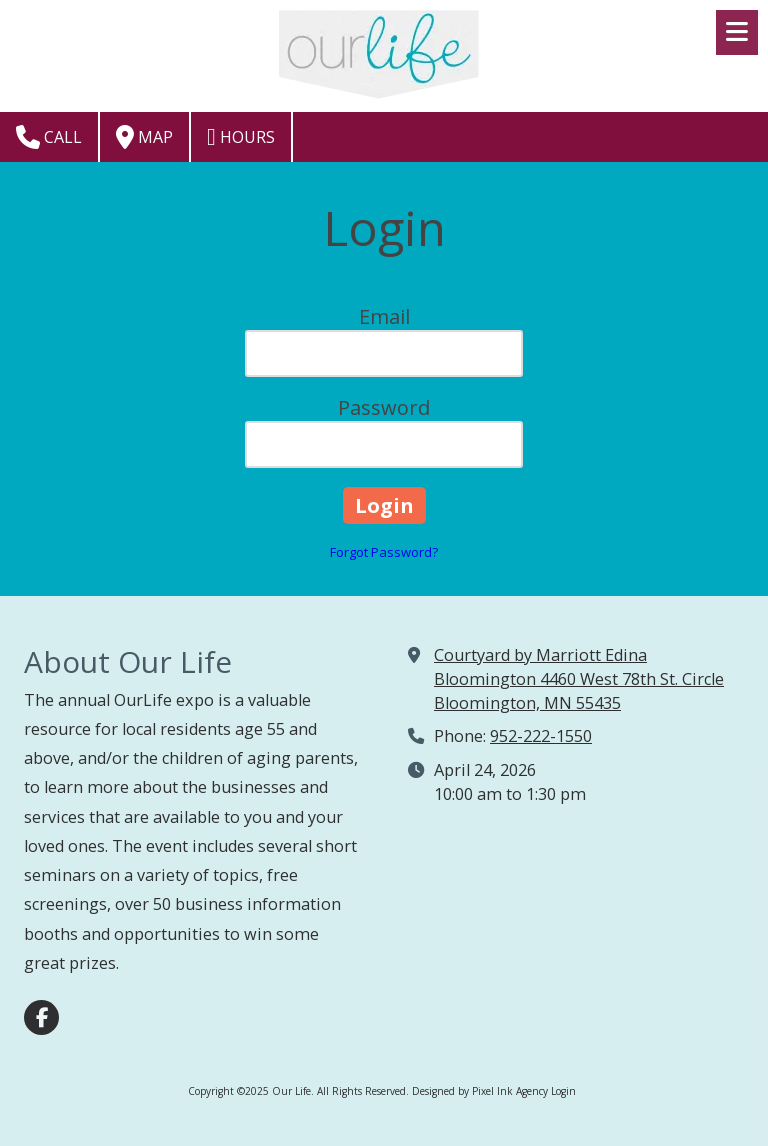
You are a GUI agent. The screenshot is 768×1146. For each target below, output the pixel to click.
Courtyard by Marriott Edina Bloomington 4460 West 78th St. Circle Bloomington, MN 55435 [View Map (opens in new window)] (579, 679)
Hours (241, 137)
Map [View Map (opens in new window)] (144, 137)
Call (49, 137)
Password (384, 407)
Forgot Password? (384, 552)
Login (563, 1091)
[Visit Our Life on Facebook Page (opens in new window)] (41, 1017)
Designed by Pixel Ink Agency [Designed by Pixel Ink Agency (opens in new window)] (480, 1091)
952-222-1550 (541, 736)
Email (384, 316)
